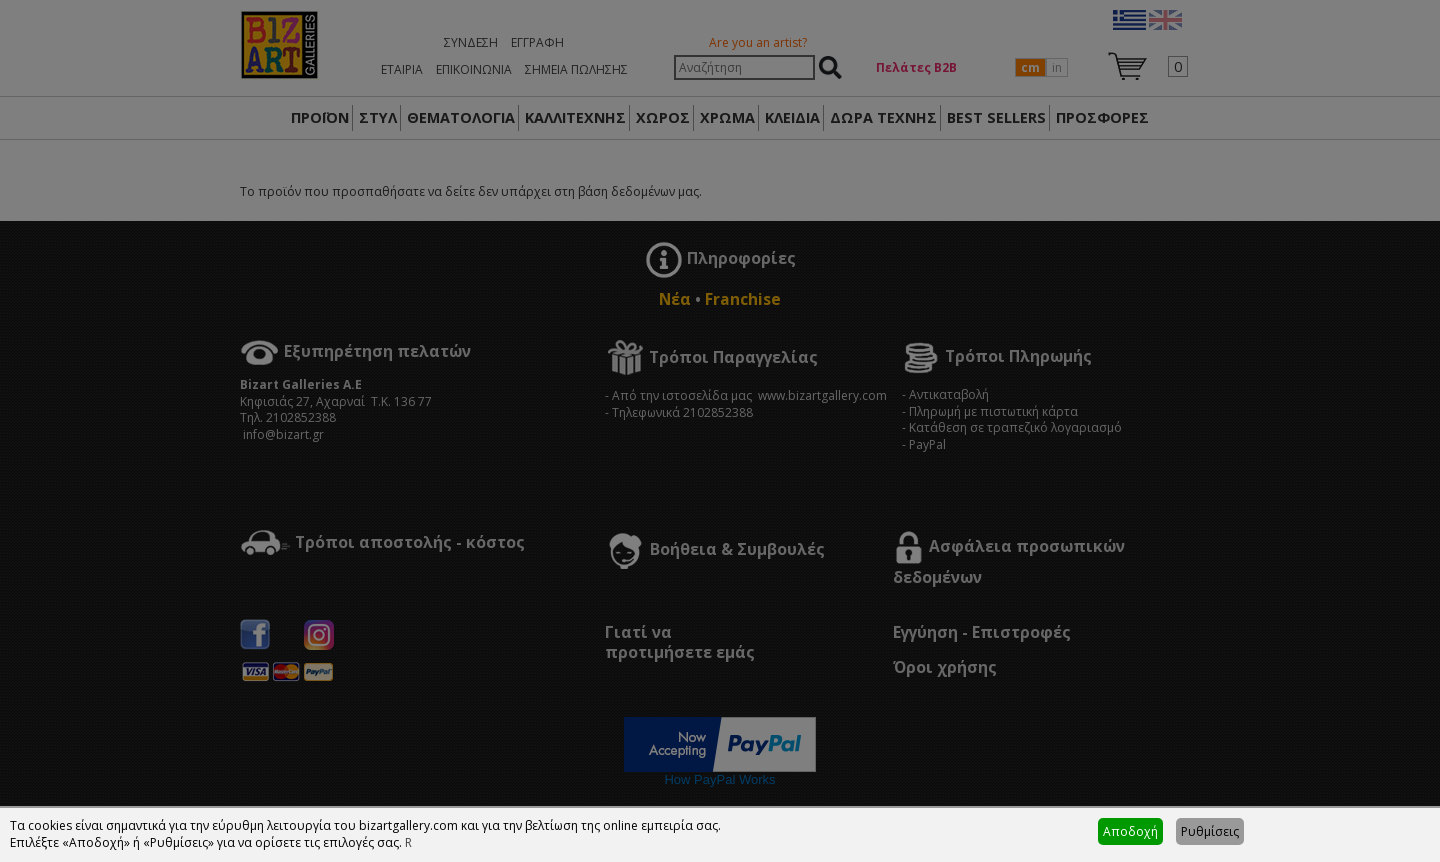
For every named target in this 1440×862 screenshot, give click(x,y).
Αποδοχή (1130, 831)
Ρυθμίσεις (1210, 831)
